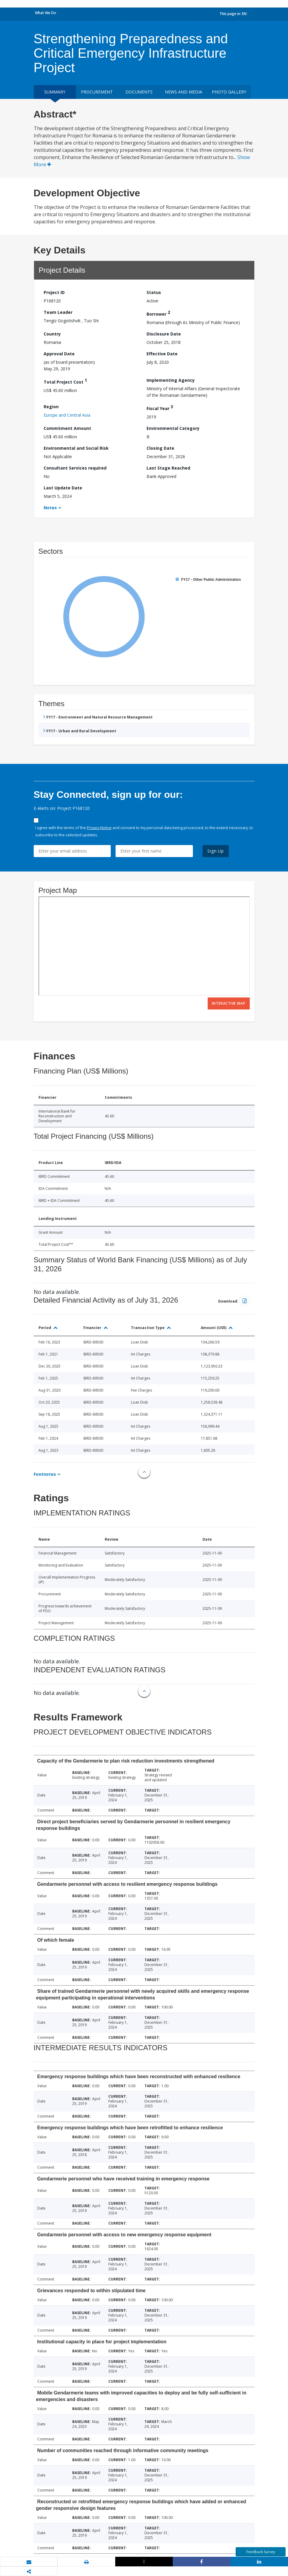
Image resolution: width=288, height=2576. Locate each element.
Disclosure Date (164, 334)
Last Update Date (63, 488)
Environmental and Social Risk (76, 448)
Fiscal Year (160, 407)
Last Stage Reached (168, 468)
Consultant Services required (75, 468)
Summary (54, 92)
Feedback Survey (260, 2551)
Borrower (158, 313)
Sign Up (215, 851)
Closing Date (160, 448)
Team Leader (58, 312)
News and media (183, 92)
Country (52, 334)
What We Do (45, 12)
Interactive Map (229, 1003)
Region (51, 406)
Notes (50, 507)
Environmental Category (173, 428)
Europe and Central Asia (67, 415)
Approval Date (59, 354)
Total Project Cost (65, 381)
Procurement (97, 92)
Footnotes (45, 1474)
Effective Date (162, 354)
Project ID (54, 292)
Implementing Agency (171, 380)
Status (154, 292)
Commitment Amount (67, 428)
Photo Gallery (229, 92)
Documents (139, 92)
